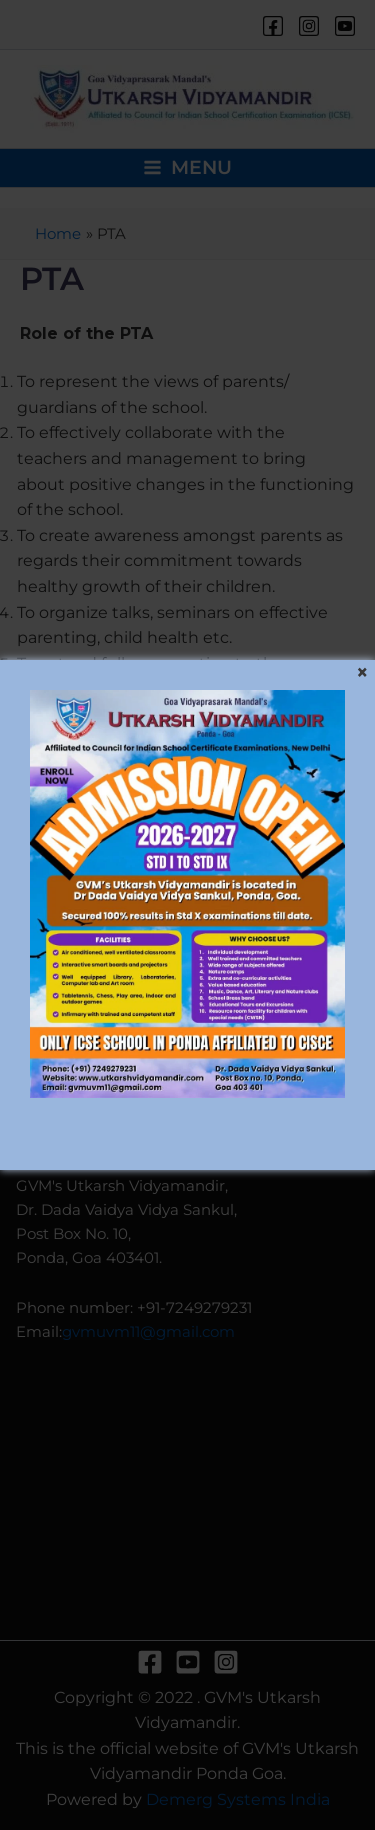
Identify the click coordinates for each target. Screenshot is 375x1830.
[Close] (362, 673)
